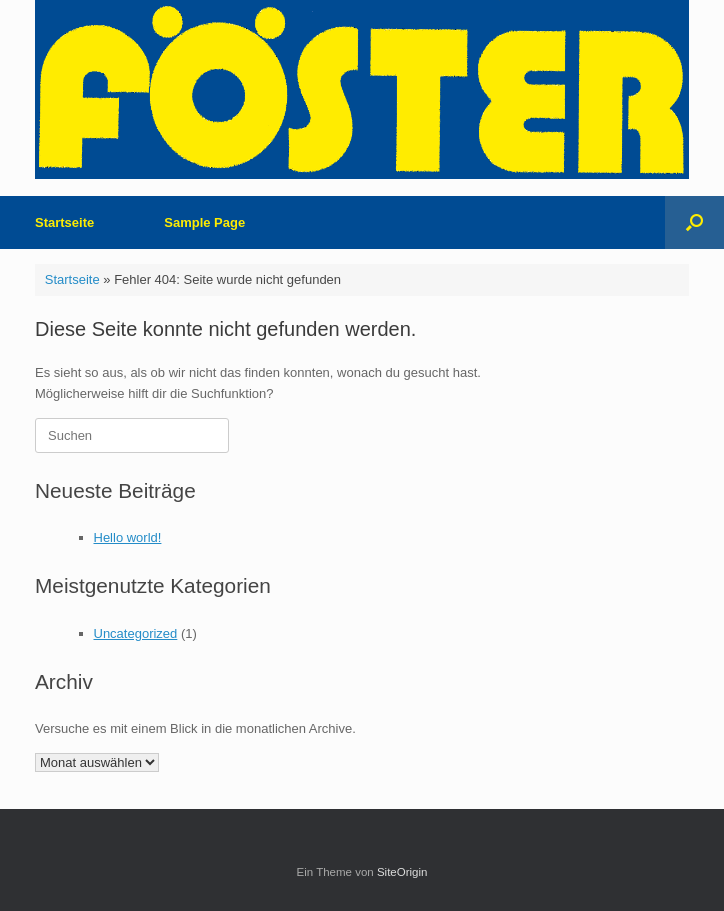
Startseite (64, 222)
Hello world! (128, 537)
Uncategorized (136, 633)
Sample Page (204, 222)
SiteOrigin (402, 872)
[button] (694, 222)
